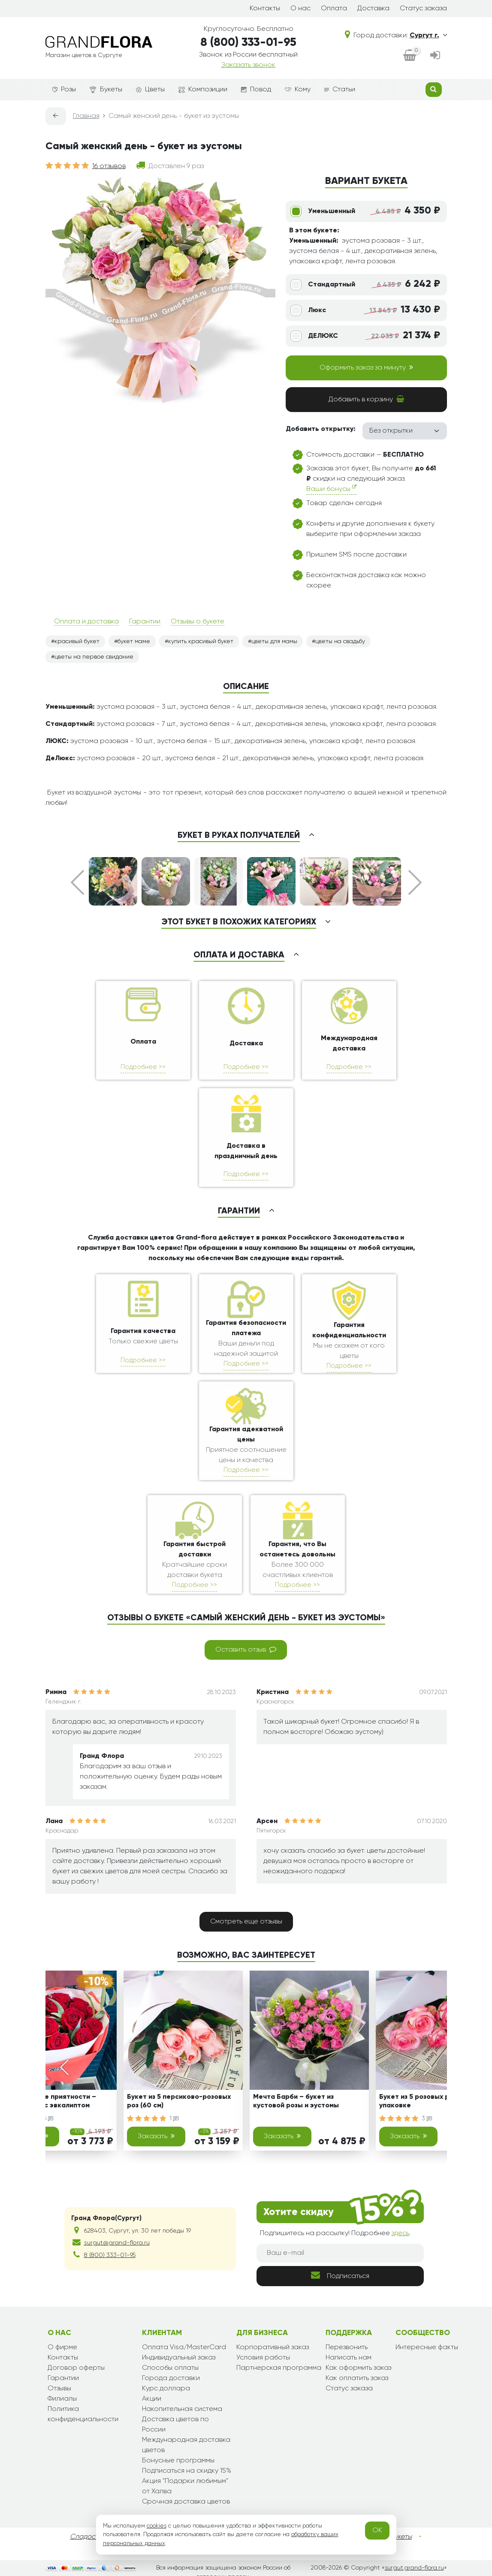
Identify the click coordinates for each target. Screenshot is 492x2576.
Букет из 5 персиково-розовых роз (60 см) (179, 2101)
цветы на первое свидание (93, 657)
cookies (156, 2526)
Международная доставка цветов (186, 2445)
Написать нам (348, 2357)
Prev (77, 882)
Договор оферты (76, 2368)
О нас (300, 8)
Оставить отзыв (245, 1649)
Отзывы (59, 2388)
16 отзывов (109, 166)
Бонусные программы (178, 2460)
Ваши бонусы (331, 489)
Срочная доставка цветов (186, 2501)
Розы (64, 89)
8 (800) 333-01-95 (248, 42)
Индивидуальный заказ (178, 2357)
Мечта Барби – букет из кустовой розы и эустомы (296, 2101)
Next (415, 882)
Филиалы (62, 2398)
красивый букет (77, 641)
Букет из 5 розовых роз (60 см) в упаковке (433, 2101)
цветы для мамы (274, 641)
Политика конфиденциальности (83, 2414)
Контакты (265, 8)
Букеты (106, 89)
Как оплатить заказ (357, 2378)
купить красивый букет (200, 641)
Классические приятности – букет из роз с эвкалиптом (48, 2101)
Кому (298, 89)
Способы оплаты (170, 2368)
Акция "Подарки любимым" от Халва (185, 2486)
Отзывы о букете (197, 621)
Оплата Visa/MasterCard (184, 2347)
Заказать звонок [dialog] (248, 65)
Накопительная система (182, 2409)
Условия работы (263, 2357)
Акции (151, 2398)
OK (377, 2530)
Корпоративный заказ (272, 2347)
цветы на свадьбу (340, 641)
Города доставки (171, 2378)
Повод (256, 89)
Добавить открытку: (321, 429)
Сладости (86, 2537)
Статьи (339, 89)
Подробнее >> (143, 1067)
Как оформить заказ (358, 2368)
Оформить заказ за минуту (366, 367)
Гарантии (144, 621)
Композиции (202, 89)
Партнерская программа (278, 2368)
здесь (400, 2233)
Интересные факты (426, 2347)
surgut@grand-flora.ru (117, 2243)
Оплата (334, 8)
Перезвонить (347, 2347)
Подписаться (340, 2275)
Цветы (150, 89)
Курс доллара (166, 2388)
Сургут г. (428, 35)
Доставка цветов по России (175, 2424)
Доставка (373, 8)
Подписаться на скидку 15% (186, 2471)
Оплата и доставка (86, 621)
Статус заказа (423, 8)
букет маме (134, 641)
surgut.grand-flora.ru (414, 2568)
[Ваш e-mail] (340, 2253)
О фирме (62, 2347)
